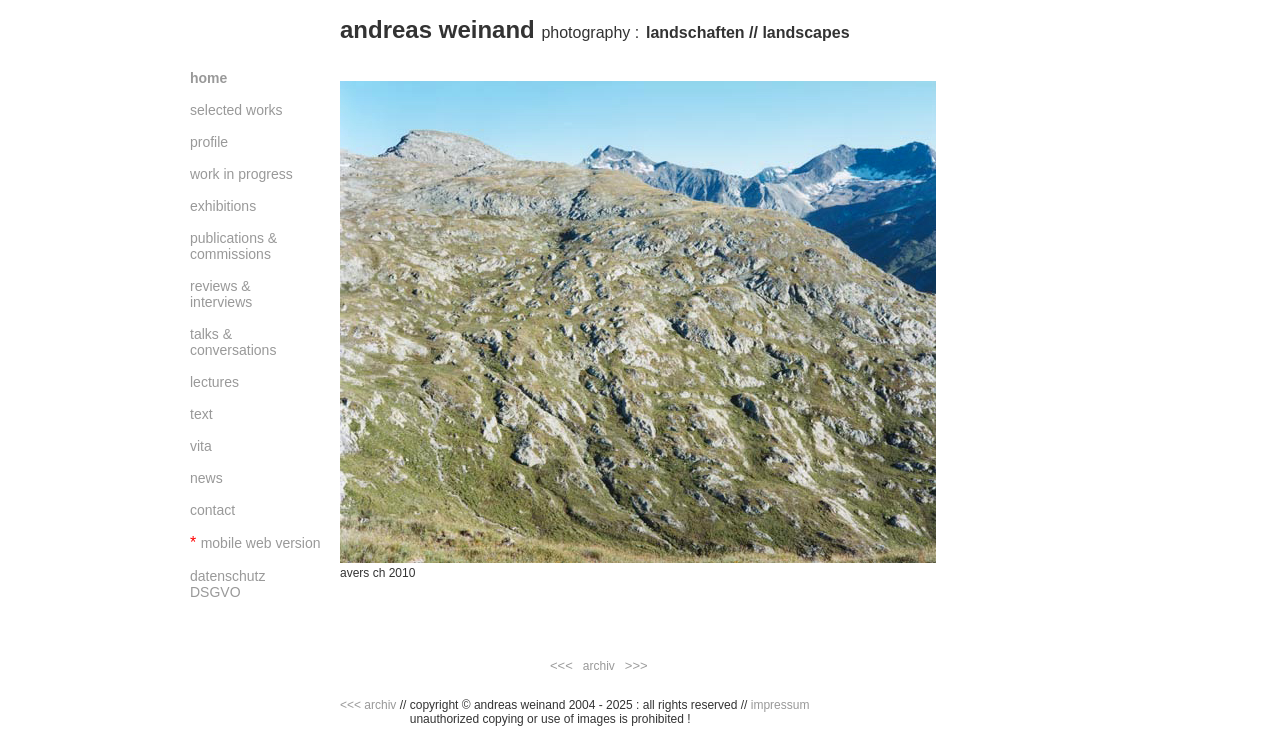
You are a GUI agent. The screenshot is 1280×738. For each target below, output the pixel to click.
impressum (780, 705)
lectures (214, 382)
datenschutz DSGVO (228, 584)
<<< (561, 665)
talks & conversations (233, 342)
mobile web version (261, 543)
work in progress (241, 174)
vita (201, 446)
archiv (599, 666)
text (201, 414)
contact (212, 510)
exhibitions (223, 206)
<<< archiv (368, 705)
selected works (236, 110)
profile (209, 142)
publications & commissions (233, 246)
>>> (636, 665)
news (206, 478)
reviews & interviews (221, 294)
